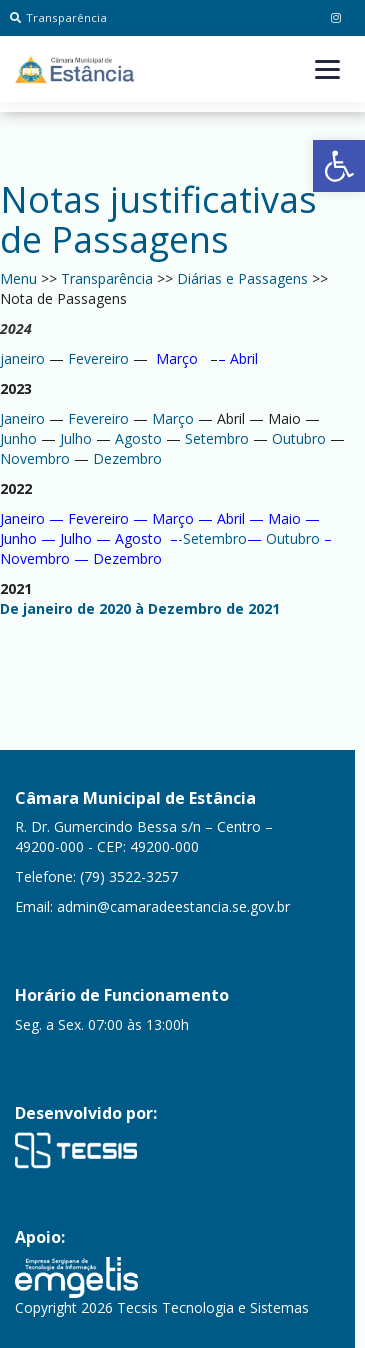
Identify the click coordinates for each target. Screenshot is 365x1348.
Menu (18, 278)
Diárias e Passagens (242, 278)
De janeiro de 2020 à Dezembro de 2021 (140, 608)
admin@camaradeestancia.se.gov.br (173, 906)
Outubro (299, 438)
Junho (18, 438)
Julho (76, 438)
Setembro (217, 438)
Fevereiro (98, 358)
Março (177, 358)
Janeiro (22, 418)
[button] (339, 166)
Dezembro (125, 458)
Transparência (58, 17)
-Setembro (212, 538)
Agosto (136, 438)
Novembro (35, 458)
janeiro (22, 358)
